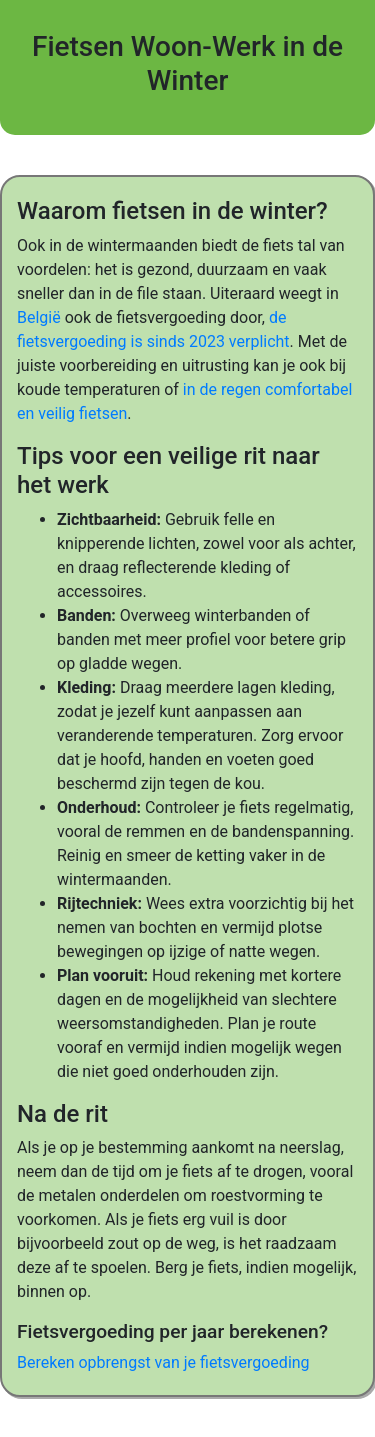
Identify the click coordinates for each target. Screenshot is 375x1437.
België (39, 317)
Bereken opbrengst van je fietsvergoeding (163, 1362)
